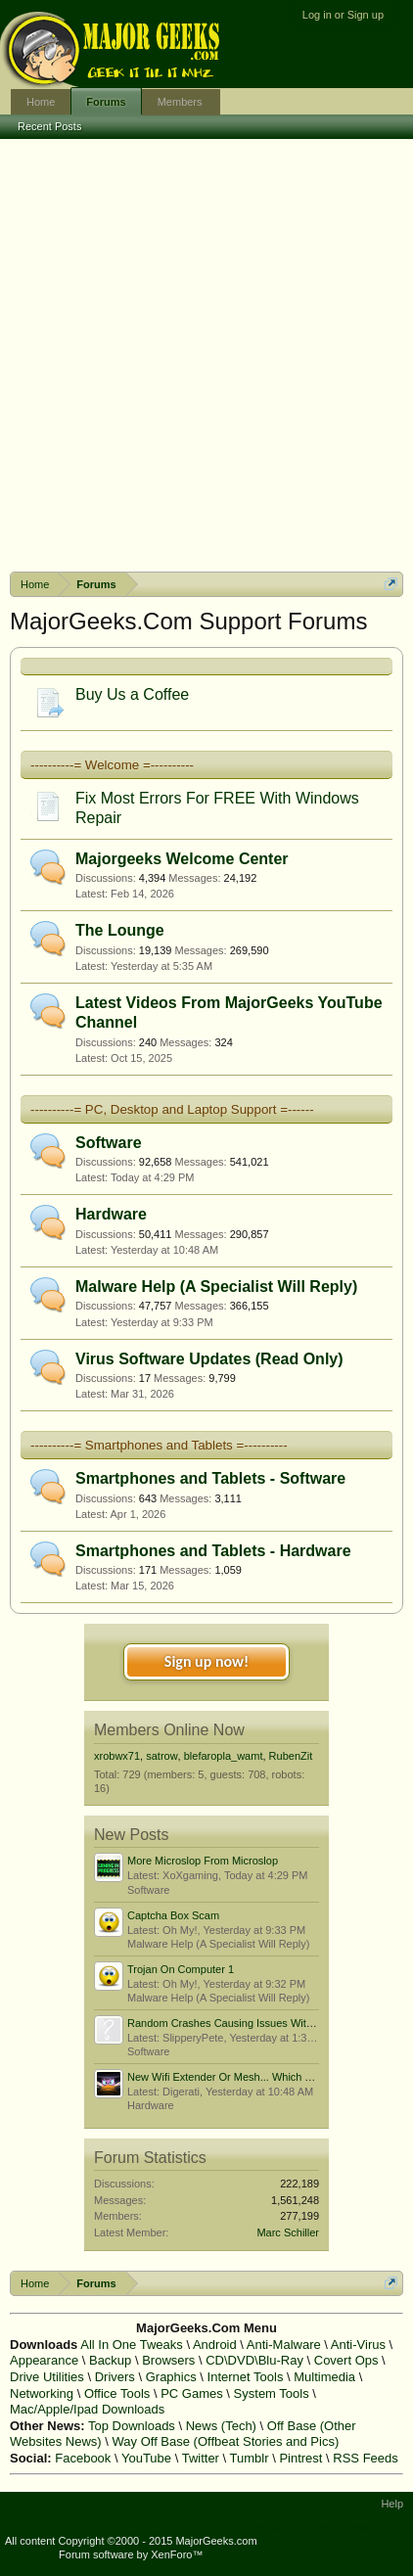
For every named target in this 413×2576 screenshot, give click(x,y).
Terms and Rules (291, 2527)
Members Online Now (169, 1730)
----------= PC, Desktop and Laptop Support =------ (172, 1109)
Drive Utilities (47, 2376)
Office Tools (117, 2393)
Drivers (115, 2376)
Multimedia (324, 2376)
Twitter (200, 2458)
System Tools (271, 2393)
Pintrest (300, 2458)
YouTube (146, 2458)
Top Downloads (131, 2425)
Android (215, 2344)
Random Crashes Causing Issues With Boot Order (247, 2023)
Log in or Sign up (343, 15)
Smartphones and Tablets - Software (210, 1478)
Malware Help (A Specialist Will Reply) (216, 1286)
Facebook (83, 2458)
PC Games (192, 2393)
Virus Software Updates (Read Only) (209, 1359)
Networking (41, 2393)
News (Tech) (221, 2425)
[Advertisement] (206, 355)
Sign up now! (206, 1661)
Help (392, 2503)
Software (108, 1142)
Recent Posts (49, 126)
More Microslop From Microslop (202, 1860)
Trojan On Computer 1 (180, 1969)
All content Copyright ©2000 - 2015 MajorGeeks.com (131, 2541)
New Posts (131, 1834)
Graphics (171, 2376)
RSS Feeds (365, 2458)
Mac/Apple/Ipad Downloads (87, 2409)
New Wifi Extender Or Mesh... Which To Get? (235, 2077)
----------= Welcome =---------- (112, 765)
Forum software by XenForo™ (131, 2554)
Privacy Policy (375, 2527)
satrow (161, 1756)
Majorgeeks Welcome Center (182, 859)
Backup (110, 2360)
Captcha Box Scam (173, 1915)
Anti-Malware (284, 2344)
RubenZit (291, 1756)
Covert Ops (346, 2360)
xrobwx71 (117, 1756)
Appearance (44, 2360)
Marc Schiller (287, 2232)
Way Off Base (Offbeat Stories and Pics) (226, 2441)
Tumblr (249, 2458)
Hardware (111, 1214)
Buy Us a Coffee (132, 694)
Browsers (168, 2360)
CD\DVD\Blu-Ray (254, 2360)
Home (40, 102)
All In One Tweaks (131, 2344)
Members (180, 102)
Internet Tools (245, 2376)
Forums (105, 102)
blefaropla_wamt (223, 1756)
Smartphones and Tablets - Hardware (213, 1550)
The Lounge (119, 930)
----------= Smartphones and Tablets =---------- (159, 1445)
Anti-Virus (358, 2344)
